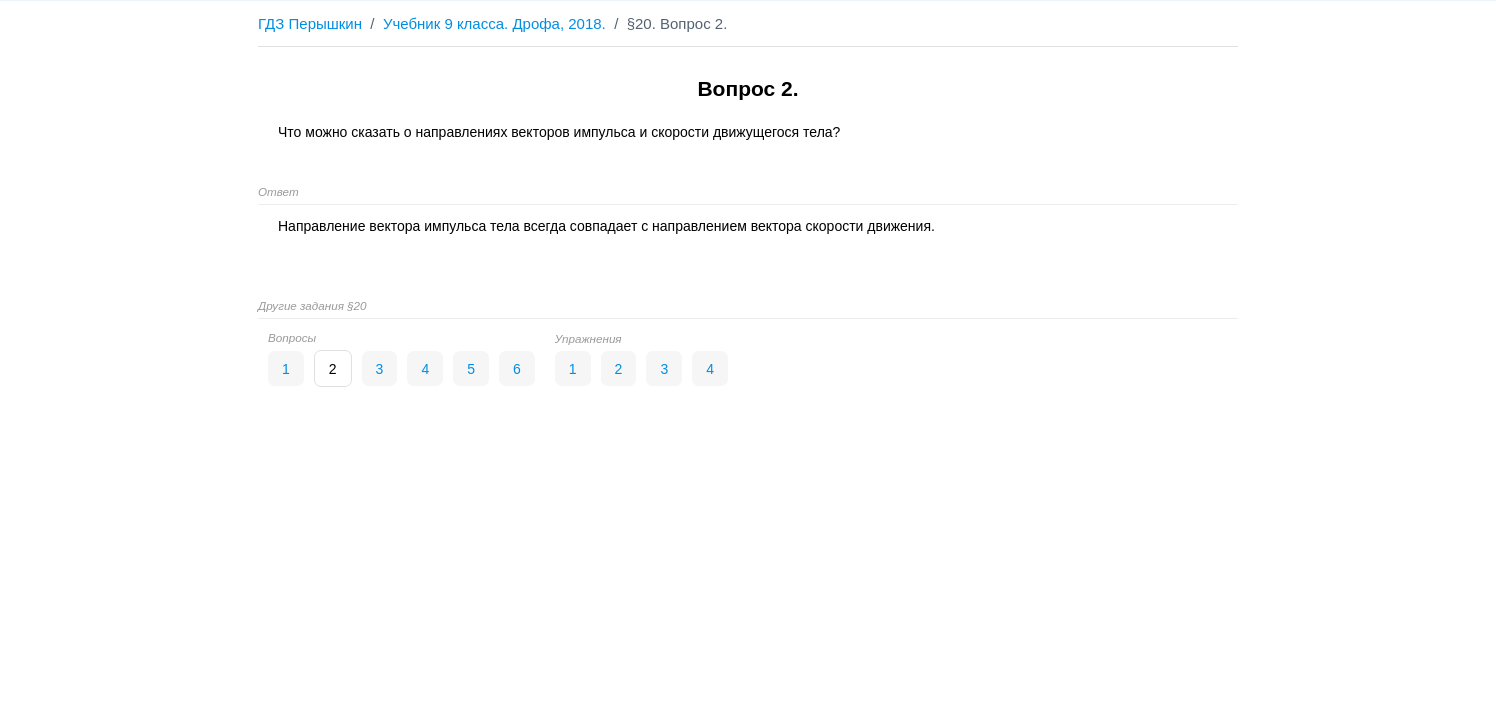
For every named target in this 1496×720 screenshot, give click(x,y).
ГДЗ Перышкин (310, 23)
